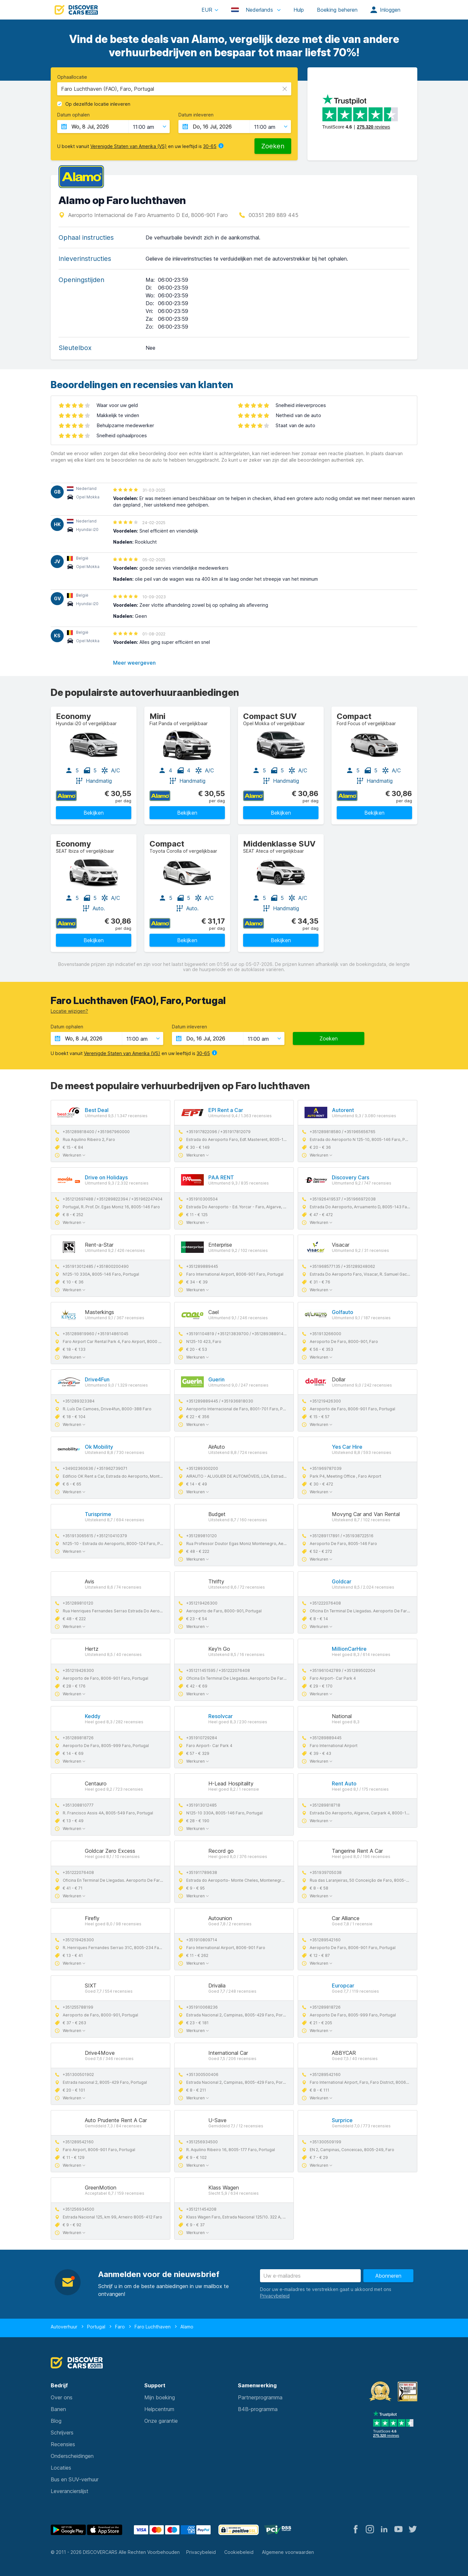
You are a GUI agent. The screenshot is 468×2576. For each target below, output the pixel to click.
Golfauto (342, 1312)
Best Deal (97, 1110)
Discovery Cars (350, 1177)
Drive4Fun (97, 1379)
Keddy (92, 1716)
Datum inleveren (196, 114)
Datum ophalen (73, 114)
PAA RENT (221, 1177)
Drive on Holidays (106, 1177)
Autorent (343, 1110)
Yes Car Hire (347, 1447)
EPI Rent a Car (225, 1110)
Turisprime (98, 1514)
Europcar (343, 1985)
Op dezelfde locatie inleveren (97, 104)
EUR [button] (207, 10)
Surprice (342, 2120)
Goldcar (341, 1581)
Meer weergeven (134, 662)
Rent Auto (344, 1783)
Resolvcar (220, 1716)
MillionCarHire (349, 1649)
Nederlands (253, 10)
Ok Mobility (99, 1447)
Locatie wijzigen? (69, 1011)
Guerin (216, 1379)
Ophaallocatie (72, 77)
